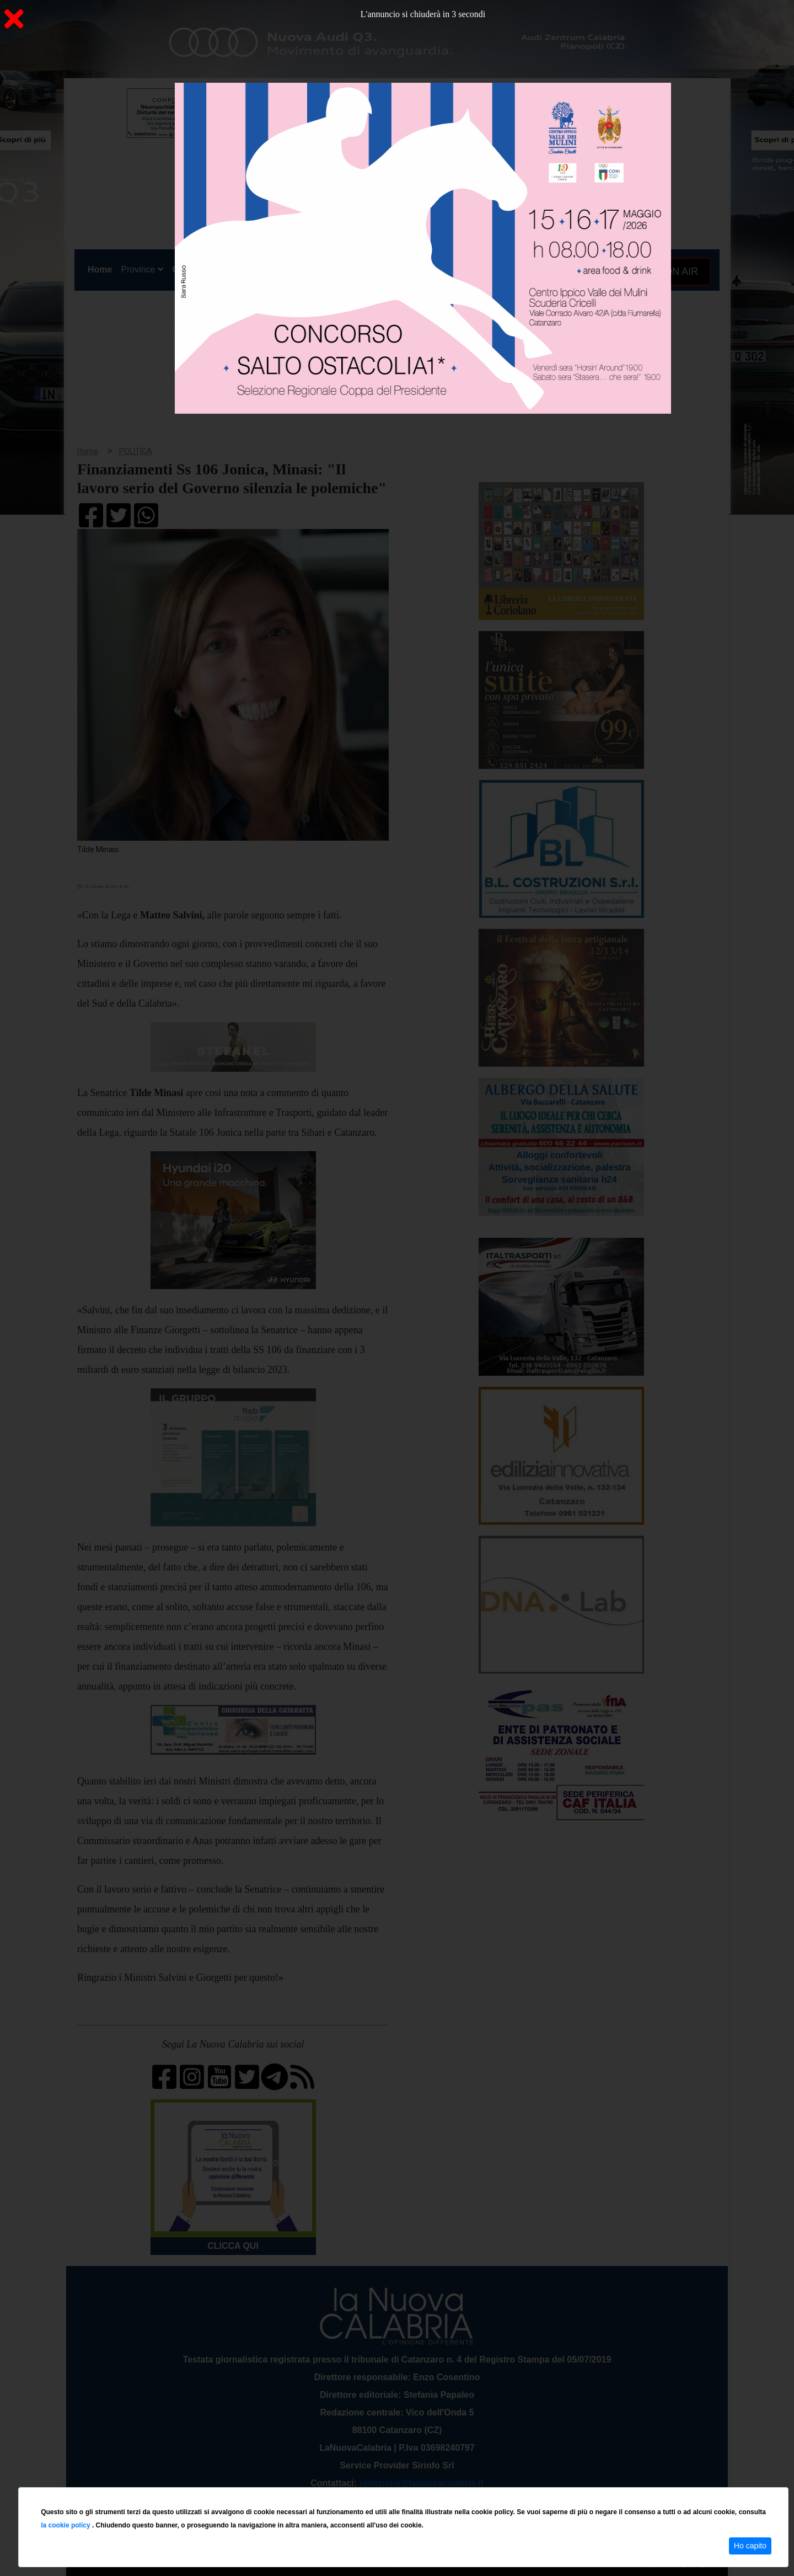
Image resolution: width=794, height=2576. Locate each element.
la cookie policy (66, 2525)
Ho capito (750, 2545)
